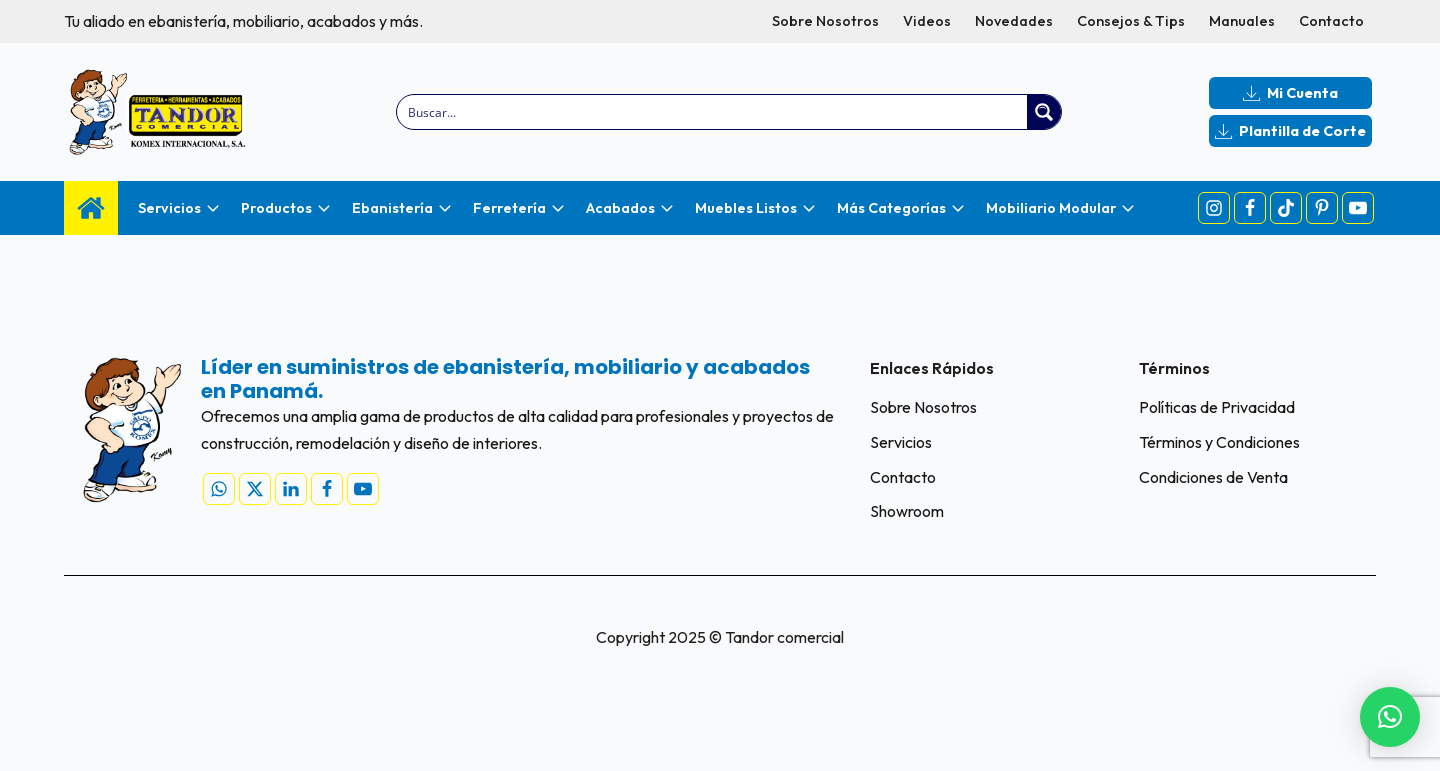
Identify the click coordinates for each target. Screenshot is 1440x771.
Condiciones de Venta (1213, 477)
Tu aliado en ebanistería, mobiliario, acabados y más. (243, 21)
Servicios (901, 442)
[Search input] (713, 112)
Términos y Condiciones (1219, 442)
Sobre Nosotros (825, 21)
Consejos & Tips (1131, 21)
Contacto (1331, 21)
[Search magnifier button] (1044, 112)
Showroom (907, 511)
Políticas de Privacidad (1217, 407)
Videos (927, 21)
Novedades (1014, 21)
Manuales (1242, 21)
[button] (1390, 717)
